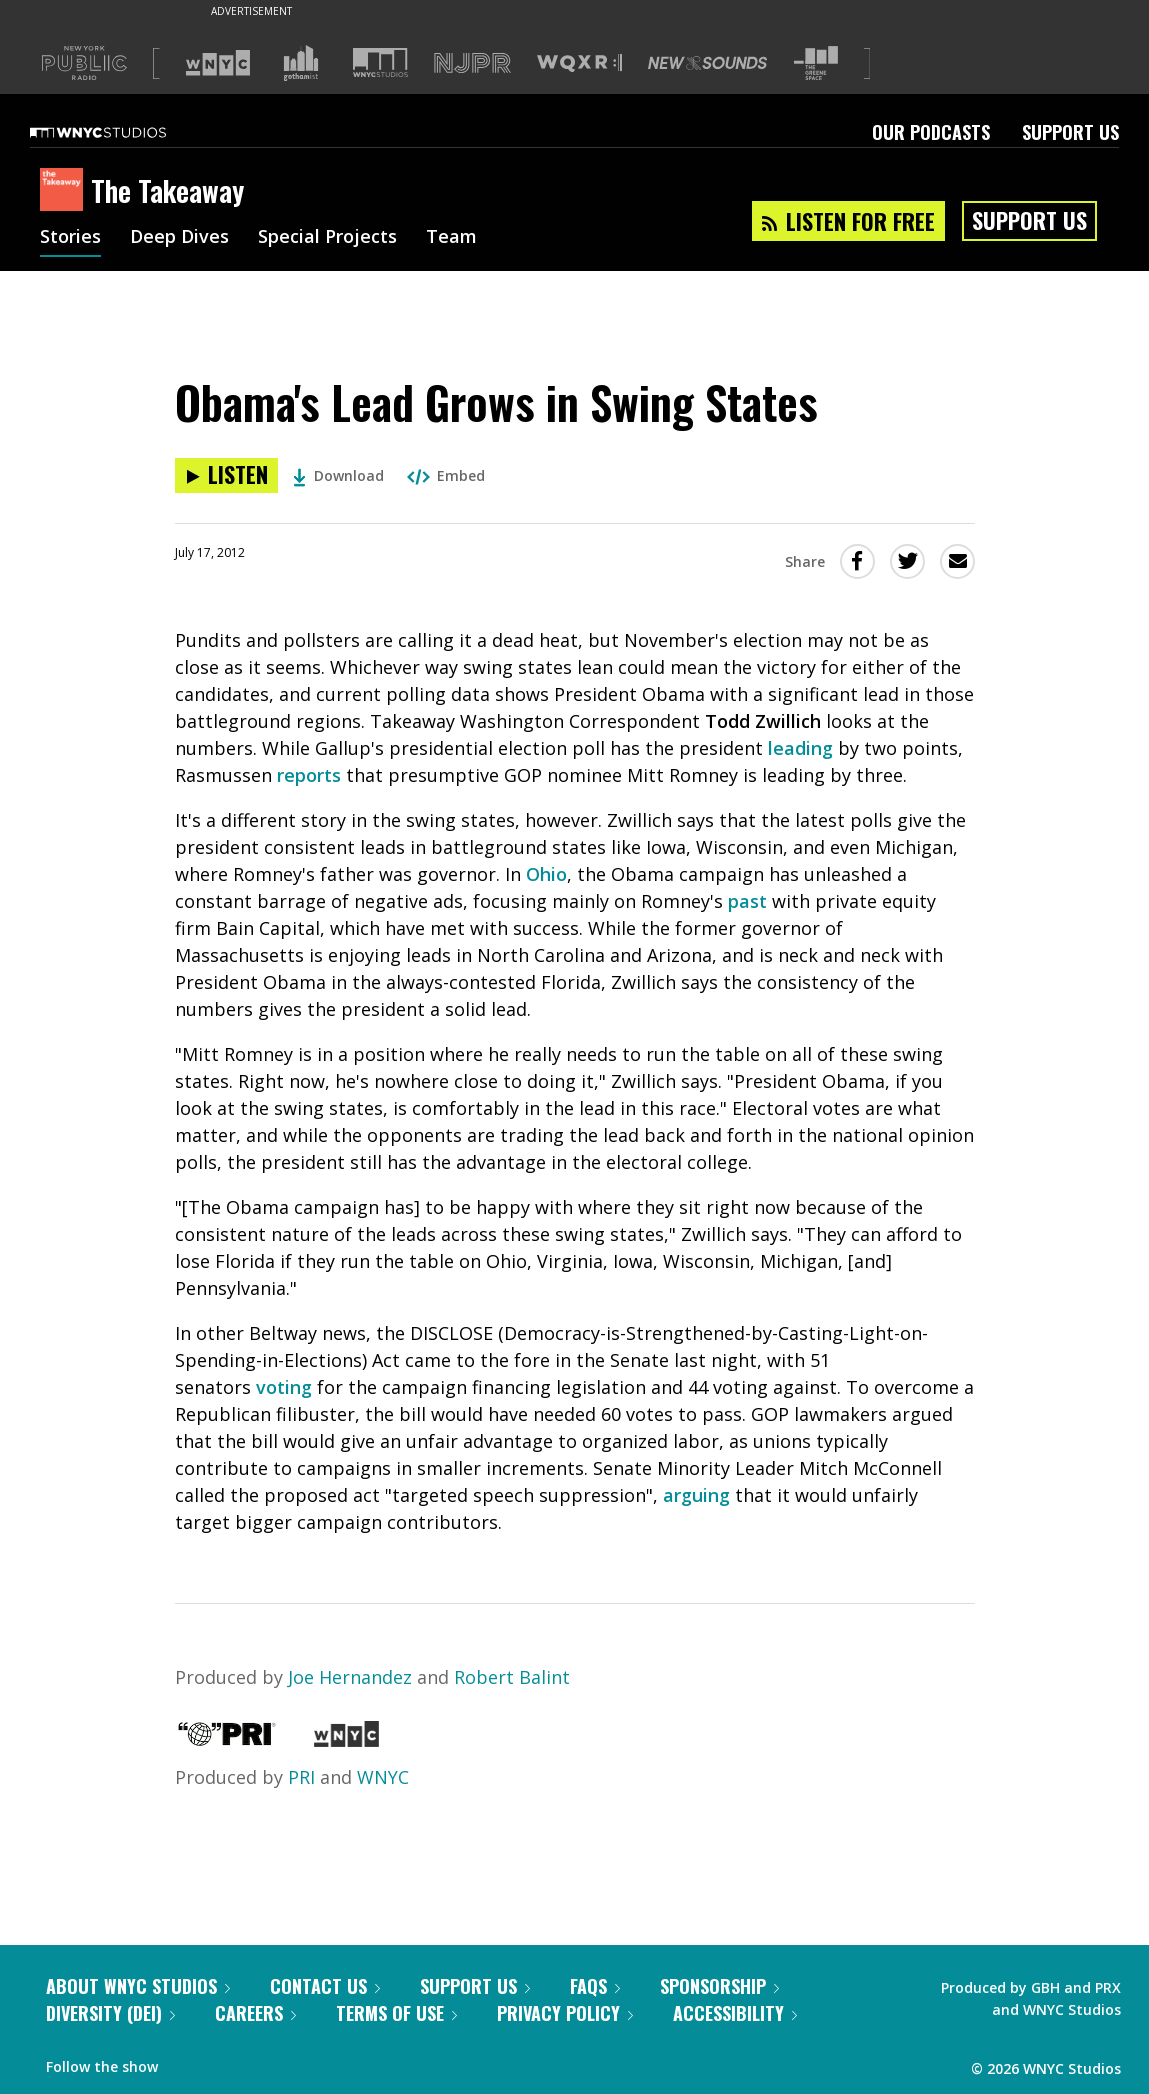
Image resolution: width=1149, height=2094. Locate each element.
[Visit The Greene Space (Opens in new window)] (816, 63)
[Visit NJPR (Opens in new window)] (472, 63)
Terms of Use (396, 2013)
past (747, 901)
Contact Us (325, 1986)
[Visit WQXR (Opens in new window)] (579, 63)
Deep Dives (179, 238)
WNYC (383, 1777)
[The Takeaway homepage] (65, 191)
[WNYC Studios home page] (123, 132)
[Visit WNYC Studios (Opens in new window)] (380, 62)
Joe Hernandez (350, 1677)
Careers (255, 2013)
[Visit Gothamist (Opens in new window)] (301, 63)
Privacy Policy (565, 2013)
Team (451, 238)
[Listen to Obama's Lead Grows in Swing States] (226, 475)
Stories (70, 238)
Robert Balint (512, 1677)
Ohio (546, 874)
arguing (696, 1495)
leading (800, 748)
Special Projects (327, 238)
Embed (446, 475)
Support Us (1070, 132)
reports (309, 775)
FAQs (595, 1986)
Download (338, 475)
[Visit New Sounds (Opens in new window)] (707, 63)
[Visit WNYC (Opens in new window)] (218, 63)
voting (284, 1387)
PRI (301, 1777)
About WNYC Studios (138, 1986)
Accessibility (735, 2013)
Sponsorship (719, 1986)
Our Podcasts (931, 132)
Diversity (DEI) (110, 2013)
